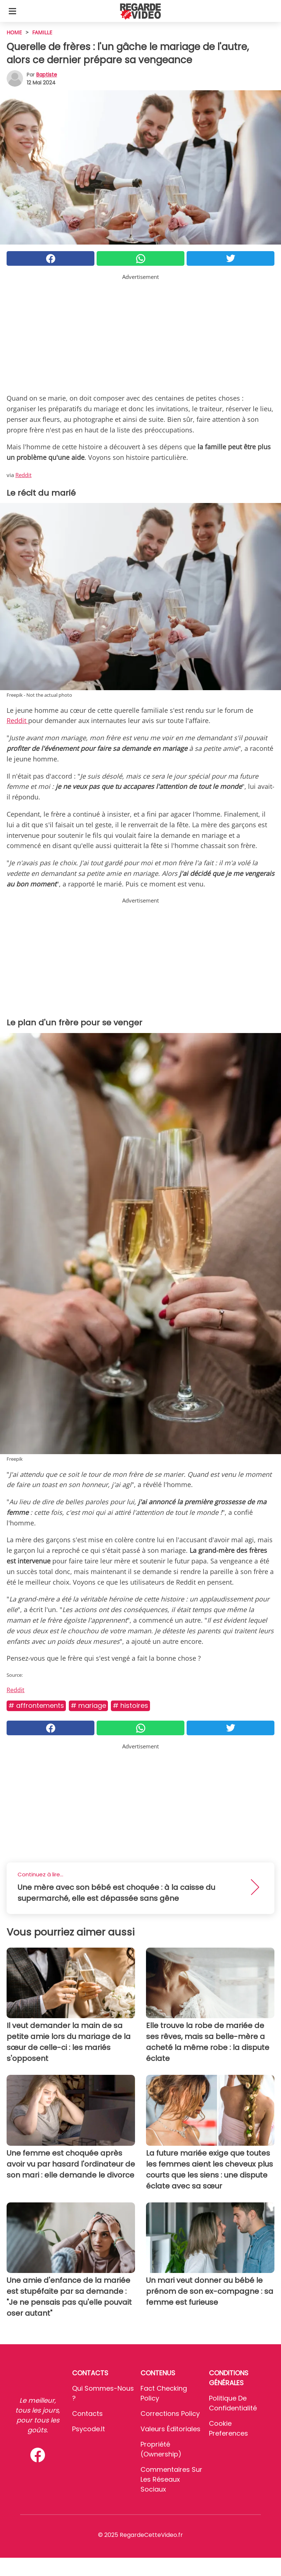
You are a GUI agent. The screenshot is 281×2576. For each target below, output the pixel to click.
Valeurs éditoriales (170, 2428)
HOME (14, 32)
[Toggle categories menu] (12, 11)
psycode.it (88, 2428)
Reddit (23, 474)
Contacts (87, 2413)
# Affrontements (36, 1705)
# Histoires (130, 1705)
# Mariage (88, 1705)
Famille (42, 32)
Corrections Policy (170, 2413)
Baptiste (46, 74)
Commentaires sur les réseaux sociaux (171, 2479)
